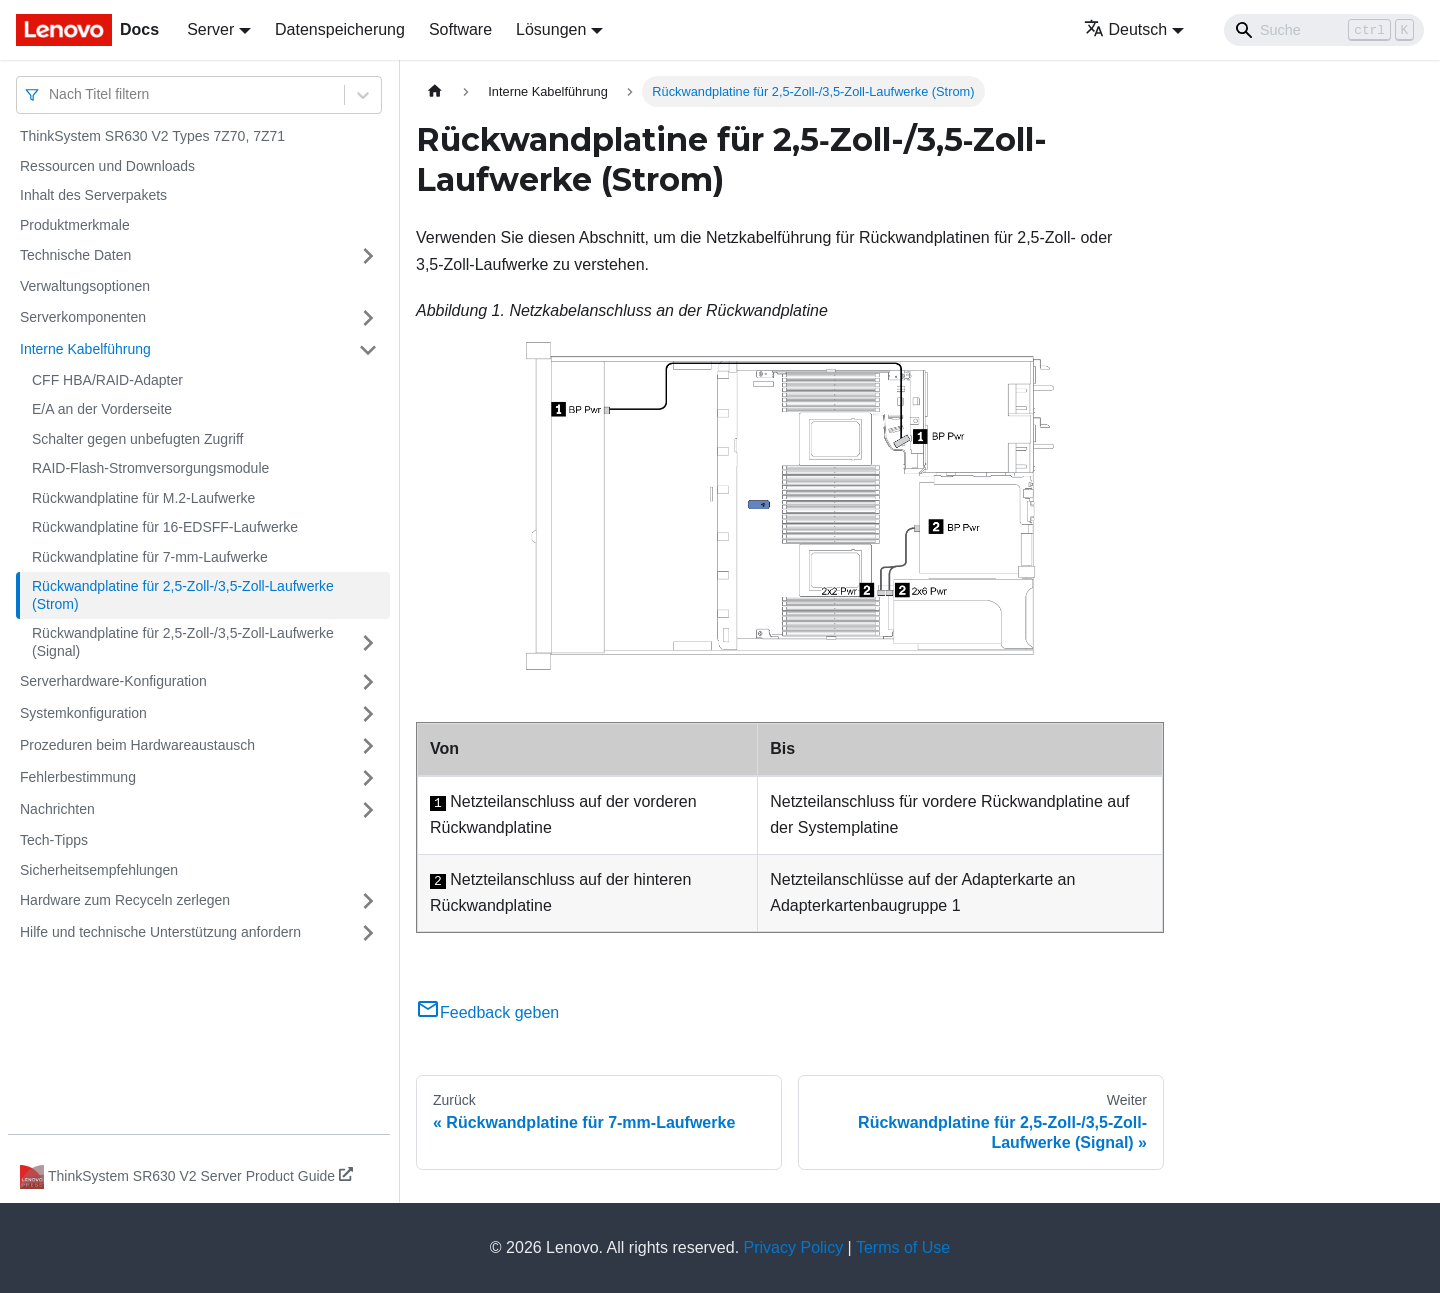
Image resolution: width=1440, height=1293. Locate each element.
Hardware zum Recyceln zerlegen (125, 900)
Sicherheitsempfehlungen (99, 870)
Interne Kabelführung (85, 349)
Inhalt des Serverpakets (93, 195)
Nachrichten (57, 809)
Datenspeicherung (340, 29)
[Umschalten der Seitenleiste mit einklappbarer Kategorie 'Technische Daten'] (368, 256)
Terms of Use (903, 1247)
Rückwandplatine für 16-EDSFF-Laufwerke (165, 527)
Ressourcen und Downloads (107, 166)
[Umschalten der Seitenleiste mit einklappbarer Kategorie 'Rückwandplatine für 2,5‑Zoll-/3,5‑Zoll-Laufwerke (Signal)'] (368, 642)
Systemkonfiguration (83, 713)
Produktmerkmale (75, 225)
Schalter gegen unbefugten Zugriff (137, 439)
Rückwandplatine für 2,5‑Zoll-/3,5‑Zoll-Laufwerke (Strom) (183, 595)
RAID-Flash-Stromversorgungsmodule (150, 468)
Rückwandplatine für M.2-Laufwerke (143, 498)
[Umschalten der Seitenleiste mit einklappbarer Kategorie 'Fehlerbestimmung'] (368, 778)
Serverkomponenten (83, 317)
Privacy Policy (794, 1247)
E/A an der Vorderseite (102, 409)
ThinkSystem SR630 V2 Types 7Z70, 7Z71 (152, 136)
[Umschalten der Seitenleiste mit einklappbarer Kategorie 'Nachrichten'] (368, 810)
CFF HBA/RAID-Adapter (107, 380)
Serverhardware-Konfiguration (113, 681)
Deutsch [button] (1126, 29)
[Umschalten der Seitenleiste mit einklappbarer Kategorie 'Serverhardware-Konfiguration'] (368, 682)
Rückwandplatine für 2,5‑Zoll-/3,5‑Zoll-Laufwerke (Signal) (183, 642)
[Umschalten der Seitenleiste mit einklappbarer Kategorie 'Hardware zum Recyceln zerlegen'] (368, 901)
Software (460, 29)
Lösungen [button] (551, 29)
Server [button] (210, 29)
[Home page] (435, 91)
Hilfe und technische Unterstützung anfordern (160, 932)
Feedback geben (487, 1012)
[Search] (1324, 30)
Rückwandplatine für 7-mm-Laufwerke (150, 557)
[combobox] (51, 94)
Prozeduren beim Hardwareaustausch (137, 745)
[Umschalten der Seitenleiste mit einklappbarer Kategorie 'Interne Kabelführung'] (368, 350)
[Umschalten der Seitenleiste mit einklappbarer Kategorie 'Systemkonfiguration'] (368, 714)
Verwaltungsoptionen (85, 286)
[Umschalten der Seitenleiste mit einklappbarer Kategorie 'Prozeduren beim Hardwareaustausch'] (368, 746)
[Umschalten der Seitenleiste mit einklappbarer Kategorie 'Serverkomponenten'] (368, 318)
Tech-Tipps (54, 840)
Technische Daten (75, 255)
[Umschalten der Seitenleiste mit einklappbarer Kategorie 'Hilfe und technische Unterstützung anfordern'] (368, 933)
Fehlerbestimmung (78, 777)
